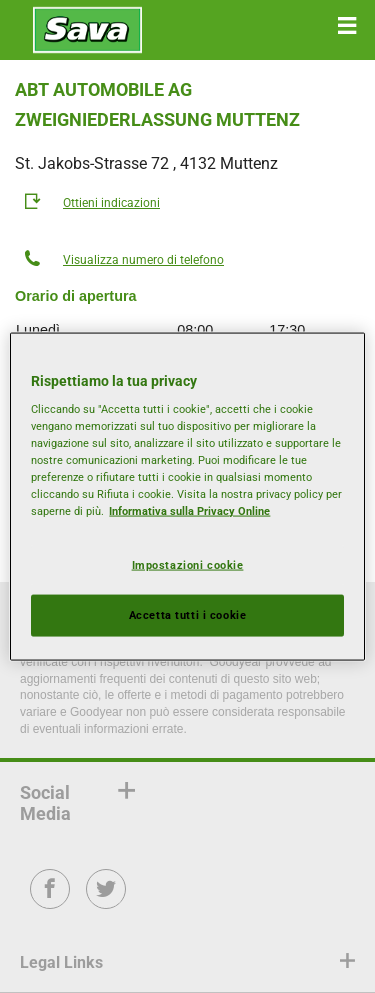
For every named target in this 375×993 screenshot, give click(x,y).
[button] (347, 26)
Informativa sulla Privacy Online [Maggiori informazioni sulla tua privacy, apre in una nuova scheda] (189, 511)
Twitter (106, 902)
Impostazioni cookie (188, 564)
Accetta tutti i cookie (188, 615)
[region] (187, 496)
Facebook (50, 902)
